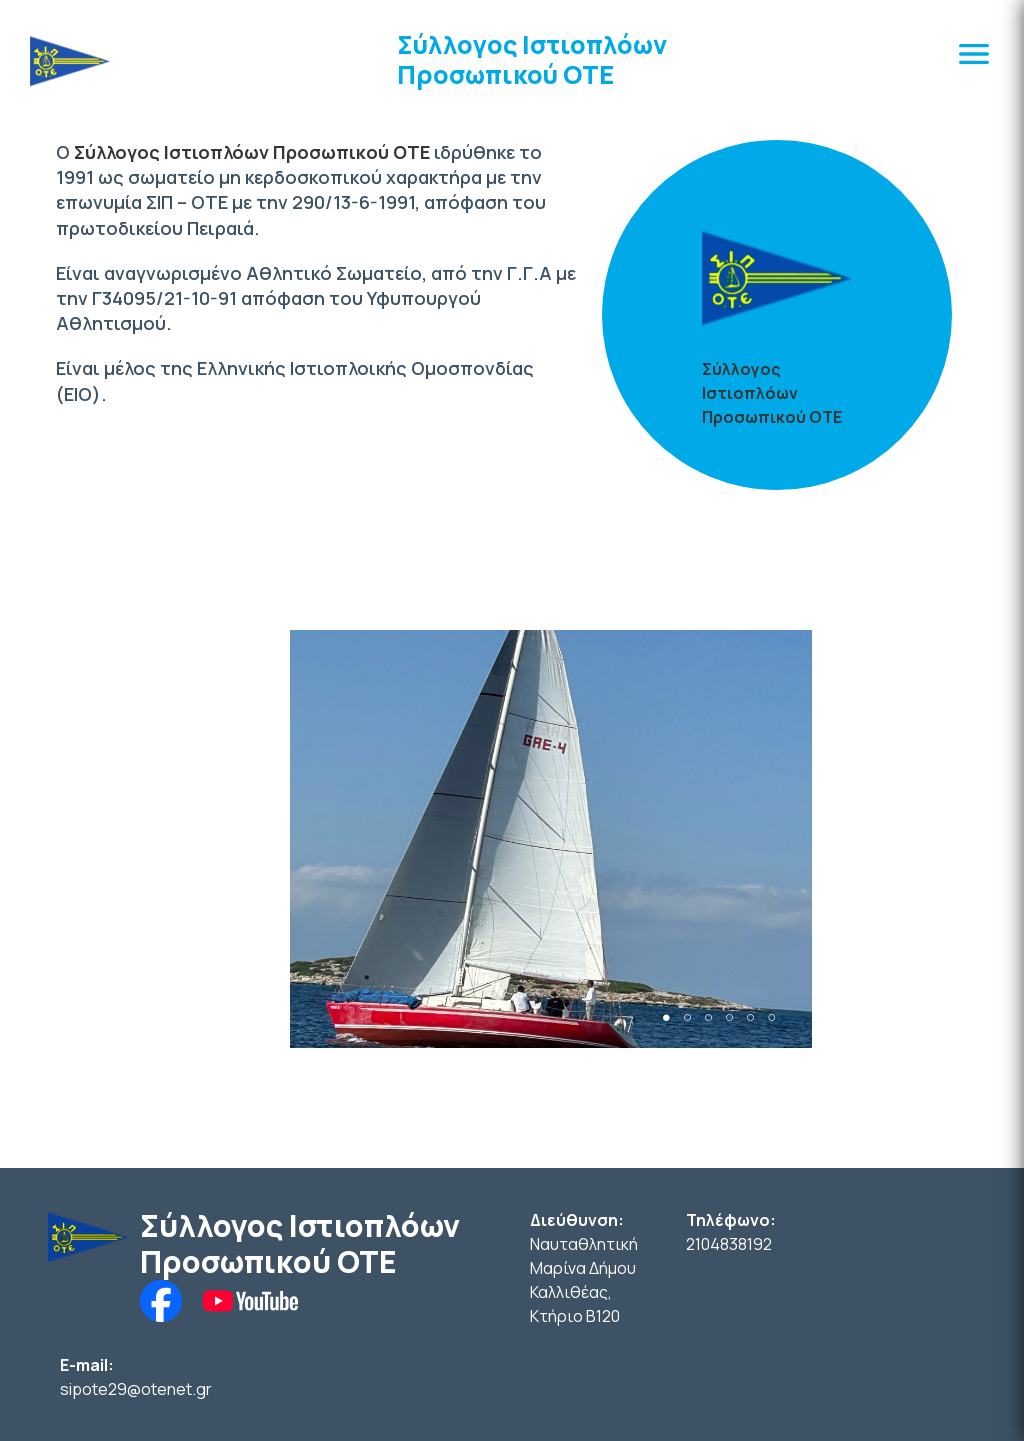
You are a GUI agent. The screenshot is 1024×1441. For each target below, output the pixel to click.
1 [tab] (666, 1017)
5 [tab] (750, 1017)
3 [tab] (708, 1017)
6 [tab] (771, 1017)
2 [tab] (687, 1017)
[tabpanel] (551, 839)
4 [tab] (729, 1017)
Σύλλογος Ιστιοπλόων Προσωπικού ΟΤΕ (532, 59)
